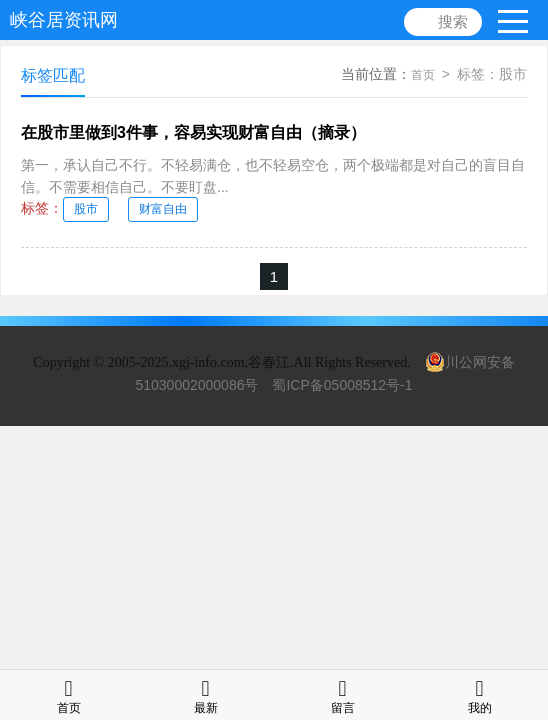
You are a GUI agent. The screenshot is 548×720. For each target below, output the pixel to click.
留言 (343, 694)
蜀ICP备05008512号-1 (342, 385)
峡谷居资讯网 (64, 20)
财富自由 (163, 209)
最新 (206, 694)
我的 (480, 694)
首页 (423, 75)
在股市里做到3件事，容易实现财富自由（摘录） (193, 132)
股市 (86, 209)
